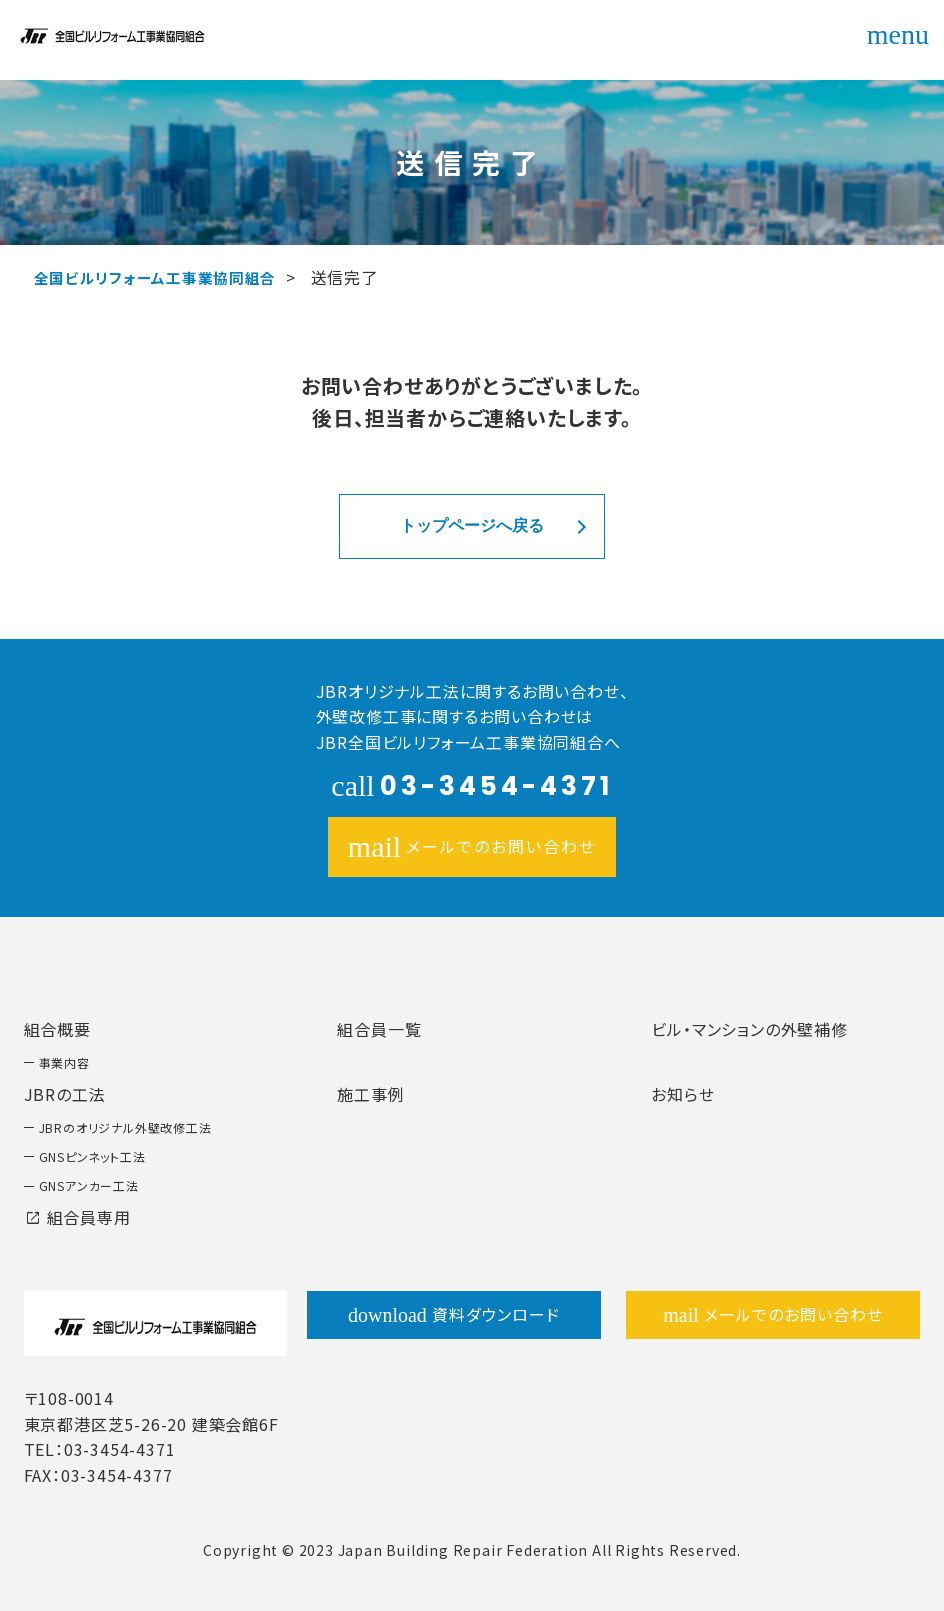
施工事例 (370, 1094)
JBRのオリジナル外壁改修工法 (125, 1127)
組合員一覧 (379, 1029)
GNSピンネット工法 (92, 1156)
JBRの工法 (65, 1094)
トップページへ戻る (472, 525)
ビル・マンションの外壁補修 (749, 1029)
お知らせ (682, 1094)
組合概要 (57, 1029)
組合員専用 (77, 1217)
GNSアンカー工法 (89, 1185)
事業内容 (64, 1062)
